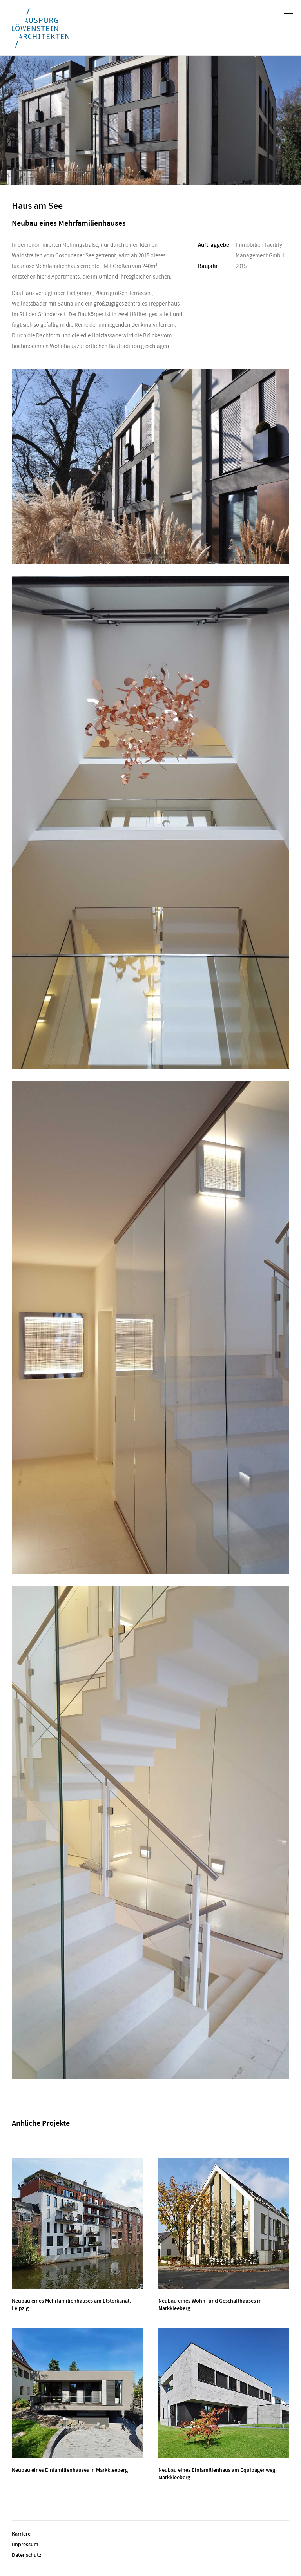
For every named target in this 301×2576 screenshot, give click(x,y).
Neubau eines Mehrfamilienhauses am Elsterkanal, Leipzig (71, 2304)
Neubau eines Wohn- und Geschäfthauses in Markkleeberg (210, 2304)
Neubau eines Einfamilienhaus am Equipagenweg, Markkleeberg (217, 2473)
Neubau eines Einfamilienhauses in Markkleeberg (70, 2470)
